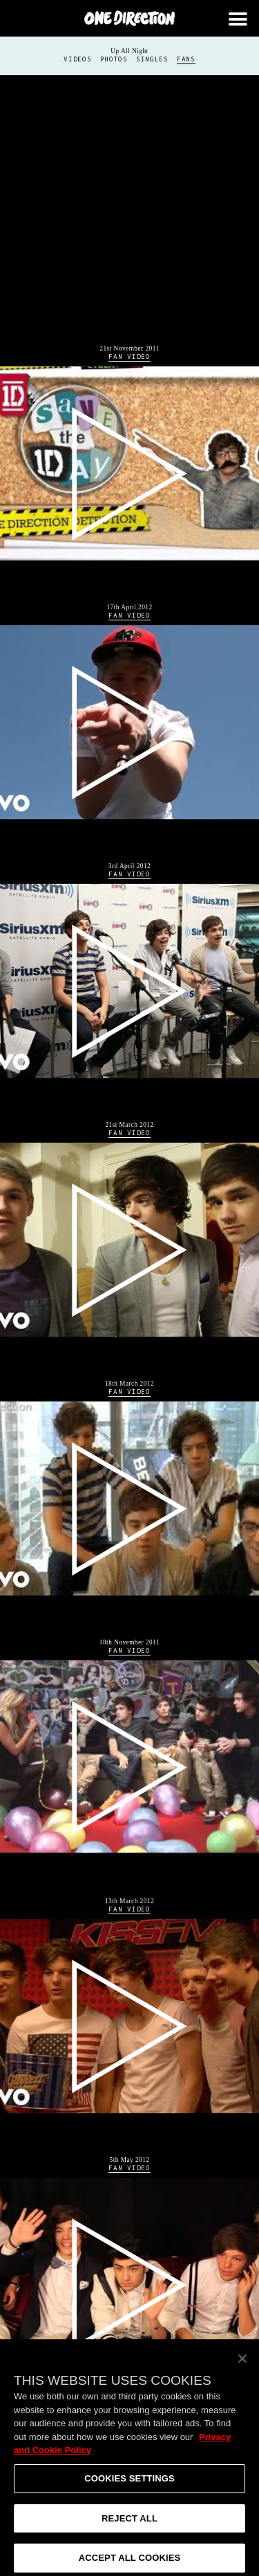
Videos (77, 59)
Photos (114, 59)
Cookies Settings (129, 2485)
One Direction (129, 18)
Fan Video (129, 357)
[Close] (242, 2366)
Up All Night (129, 51)
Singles (152, 59)
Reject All (129, 2525)
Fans (186, 59)
